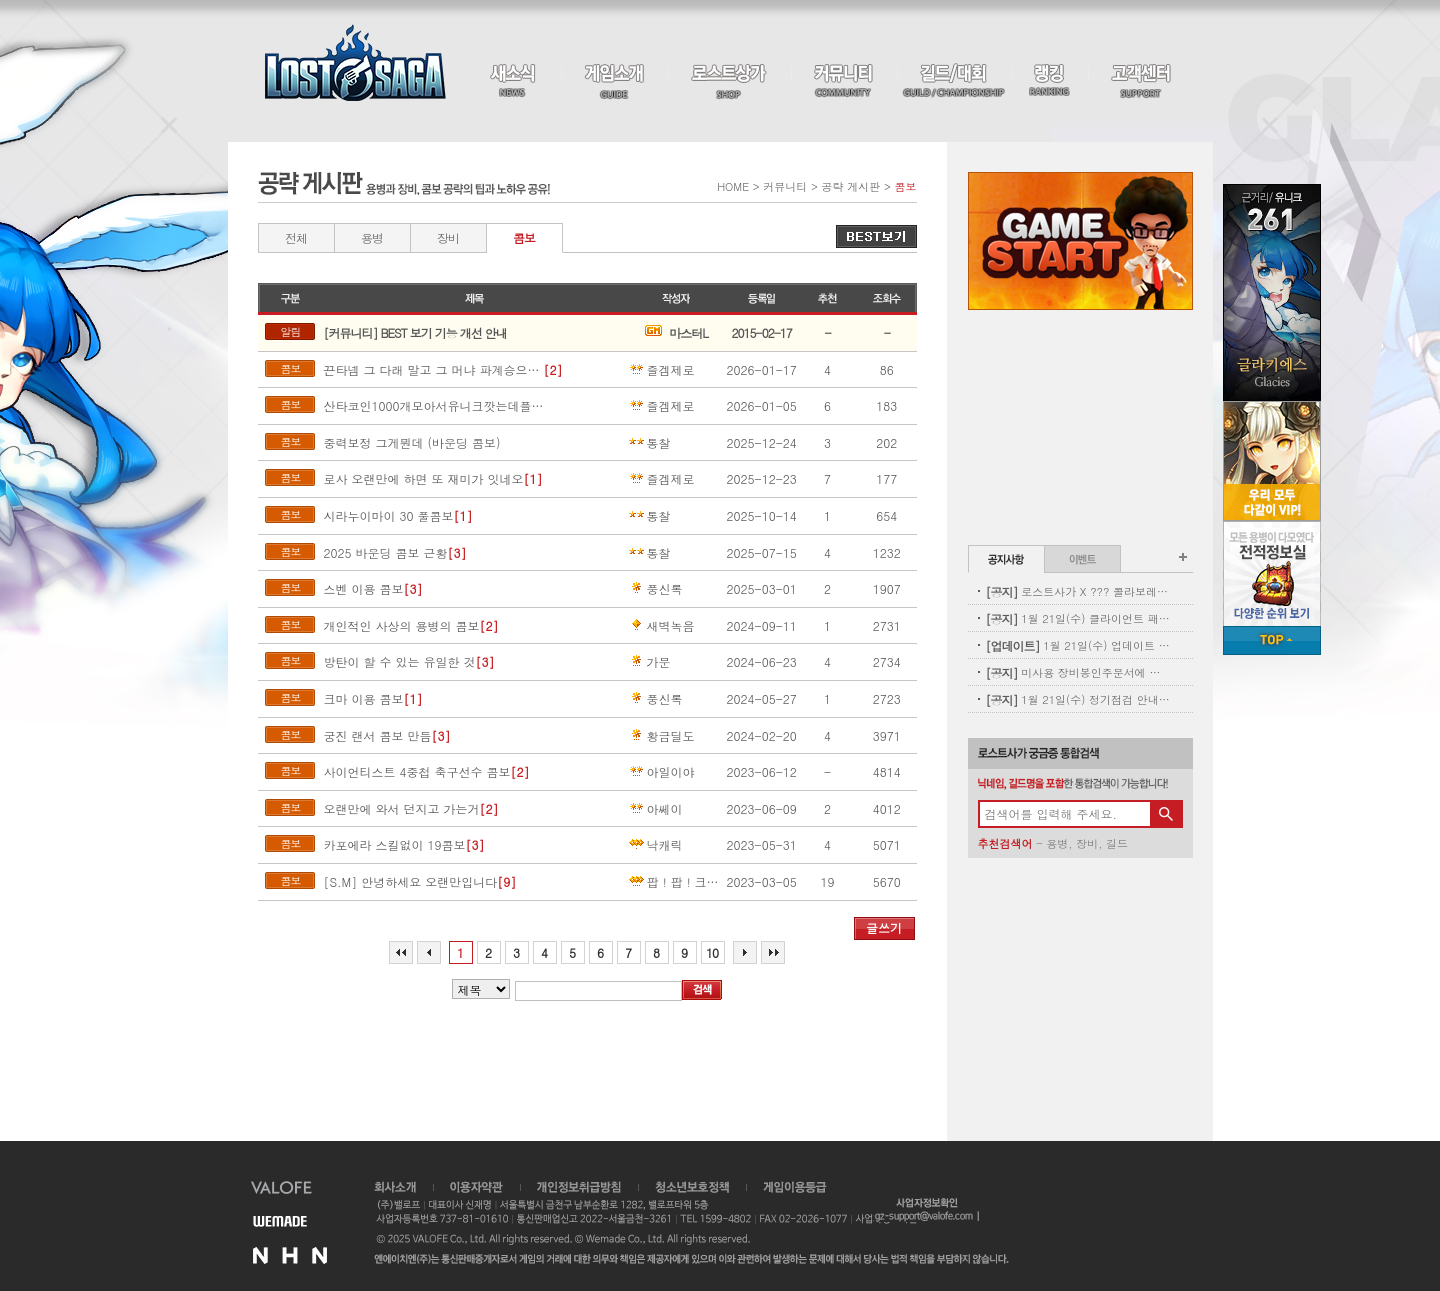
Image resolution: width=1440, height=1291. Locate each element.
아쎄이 (655, 809)
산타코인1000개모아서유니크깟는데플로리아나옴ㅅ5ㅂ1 (433, 406)
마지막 (773, 952)
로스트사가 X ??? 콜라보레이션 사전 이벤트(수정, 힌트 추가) (1078, 591)
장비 (448, 237)
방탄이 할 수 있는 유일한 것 (399, 662)
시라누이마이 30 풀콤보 (388, 516)
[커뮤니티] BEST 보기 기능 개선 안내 (414, 333)
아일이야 (661, 772)
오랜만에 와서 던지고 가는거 (401, 809)
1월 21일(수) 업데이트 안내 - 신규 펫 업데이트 (1078, 645)
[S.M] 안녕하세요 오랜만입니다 (410, 882)
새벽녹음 (661, 626)
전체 (296, 237)
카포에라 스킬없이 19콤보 (394, 845)
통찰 (649, 443)
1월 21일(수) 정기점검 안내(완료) (1078, 699)
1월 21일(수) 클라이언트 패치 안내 (1078, 618)
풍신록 (655, 589)
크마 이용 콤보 (363, 699)
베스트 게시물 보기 (876, 236)
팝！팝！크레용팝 (676, 882)
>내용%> (481, 989)
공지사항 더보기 (1183, 557)
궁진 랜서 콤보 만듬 (377, 736)
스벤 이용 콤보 (363, 589)
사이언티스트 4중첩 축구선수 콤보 (416, 772)
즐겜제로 (661, 370)
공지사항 (1006, 559)
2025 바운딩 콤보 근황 (385, 553)
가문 (649, 662)
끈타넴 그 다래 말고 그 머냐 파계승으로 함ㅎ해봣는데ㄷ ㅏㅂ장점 (433, 370)
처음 (401, 952)
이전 (429, 952)
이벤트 (1082, 559)
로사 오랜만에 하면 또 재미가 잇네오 (423, 479)
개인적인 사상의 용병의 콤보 (401, 626)
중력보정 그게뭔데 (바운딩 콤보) (411, 443)
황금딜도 (661, 736)
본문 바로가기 (0, 0)
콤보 (524, 237)
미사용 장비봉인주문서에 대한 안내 (1078, 672)
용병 (372, 237)
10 (712, 952)
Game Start (1080, 241)
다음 (745, 952)
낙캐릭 (655, 845)
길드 (1117, 843)
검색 (702, 990)
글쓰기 (884, 927)
